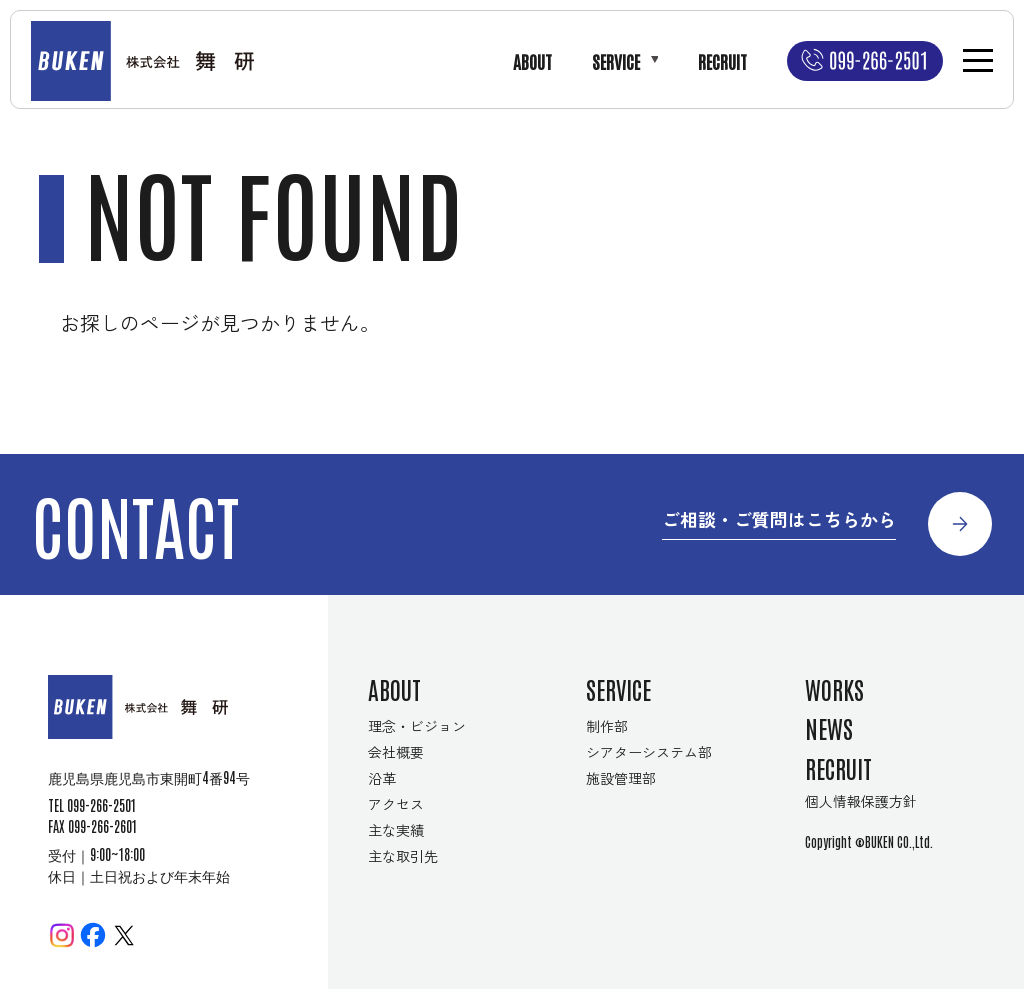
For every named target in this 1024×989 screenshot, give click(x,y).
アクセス (396, 804)
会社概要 (396, 752)
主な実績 (396, 830)
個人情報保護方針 (861, 801)
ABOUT (532, 61)
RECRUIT (722, 61)
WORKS (834, 688)
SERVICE (616, 61)
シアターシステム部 (649, 752)
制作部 (607, 726)
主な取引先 (403, 856)
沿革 (382, 778)
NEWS (829, 727)
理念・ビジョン (417, 726)
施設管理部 (621, 778)
